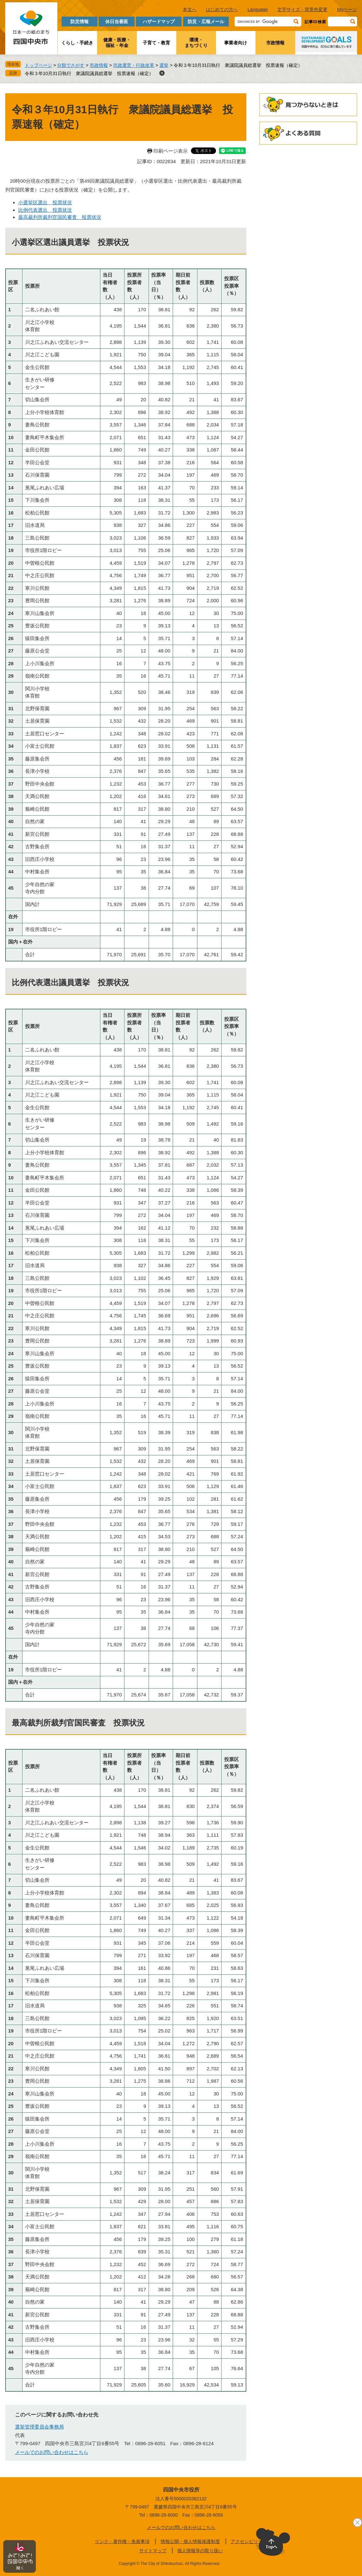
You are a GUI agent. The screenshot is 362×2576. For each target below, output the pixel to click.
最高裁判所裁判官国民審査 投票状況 (59, 217)
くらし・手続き (77, 42)
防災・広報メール (206, 21)
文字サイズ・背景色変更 (302, 9)
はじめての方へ (222, 9)
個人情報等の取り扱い (200, 2550)
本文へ (189, 9)
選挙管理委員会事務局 (39, 2427)
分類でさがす (70, 65)
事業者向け (235, 42)
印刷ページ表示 (170, 151)
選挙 (163, 65)
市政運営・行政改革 (133, 65)
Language (258, 9)
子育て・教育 (156, 42)
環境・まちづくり (196, 42)
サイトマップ (153, 2550)
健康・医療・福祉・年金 (117, 42)
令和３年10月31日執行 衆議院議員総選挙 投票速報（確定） (89, 73)
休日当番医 (116, 21)
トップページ (38, 65)
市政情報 (275, 42)
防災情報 (79, 21)
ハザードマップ (159, 21)
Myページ (347, 9)
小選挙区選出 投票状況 (45, 202)
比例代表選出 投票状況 (45, 210)
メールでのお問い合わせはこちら (51, 2452)
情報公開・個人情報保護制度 (190, 2541)
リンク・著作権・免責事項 (122, 2541)
